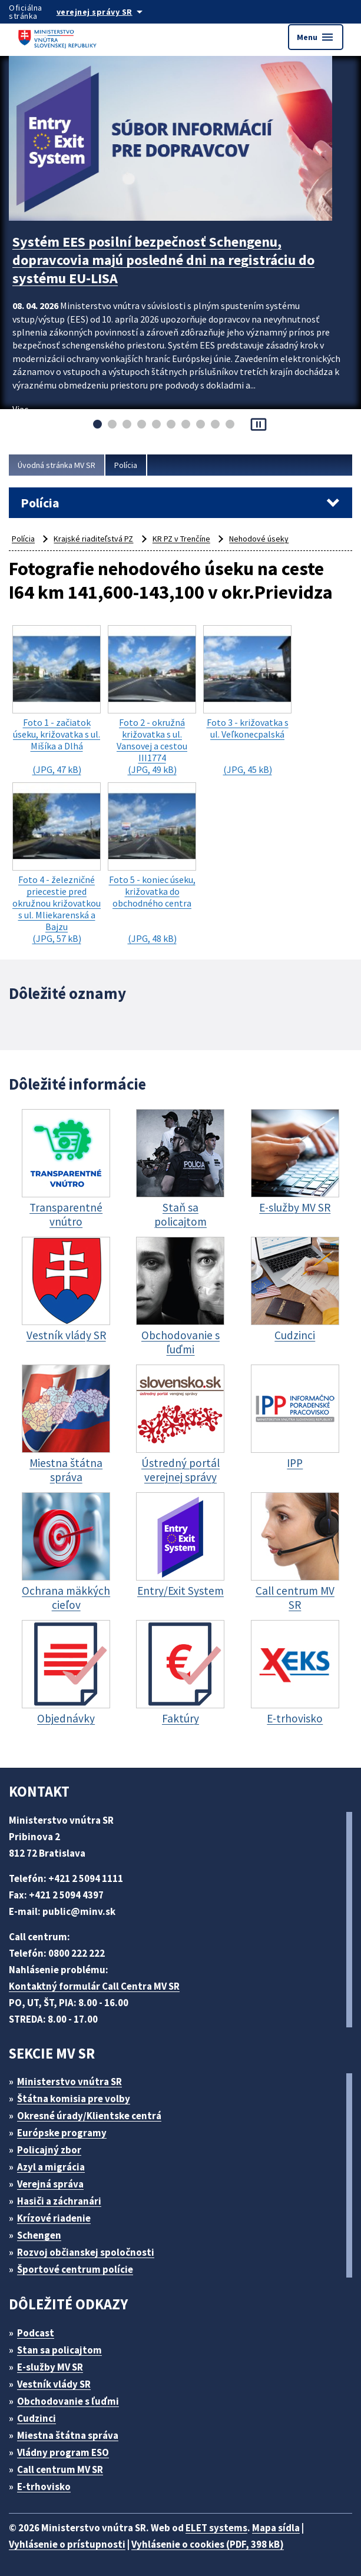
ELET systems (216, 2527)
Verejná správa (50, 2183)
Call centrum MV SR (60, 2469)
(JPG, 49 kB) (152, 700)
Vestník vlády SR (54, 2384)
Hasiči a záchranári (59, 2201)
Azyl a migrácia (51, 2166)
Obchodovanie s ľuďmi (68, 2401)
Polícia (125, 465)
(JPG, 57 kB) (56, 863)
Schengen (39, 2235)
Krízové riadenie (54, 2218)
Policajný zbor (49, 2149)
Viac (20, 409)
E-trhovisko (44, 2486)
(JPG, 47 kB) (56, 700)
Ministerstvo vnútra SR (69, 2081)
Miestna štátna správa (67, 2435)
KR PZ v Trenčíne (181, 538)
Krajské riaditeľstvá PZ (93, 538)
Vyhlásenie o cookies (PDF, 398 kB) (207, 2544)
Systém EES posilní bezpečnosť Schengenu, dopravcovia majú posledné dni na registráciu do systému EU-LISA (163, 260)
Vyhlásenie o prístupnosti (67, 2544)
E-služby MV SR (50, 2367)
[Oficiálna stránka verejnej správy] (111, 12)
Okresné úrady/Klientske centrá (89, 2115)
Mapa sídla (276, 2527)
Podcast (35, 2332)
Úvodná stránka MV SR (56, 465)
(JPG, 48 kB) (152, 863)
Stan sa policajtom (59, 2349)
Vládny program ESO (63, 2452)
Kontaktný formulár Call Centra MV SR (94, 1986)
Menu (315, 37)
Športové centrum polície (75, 2269)
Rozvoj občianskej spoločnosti (85, 2252)
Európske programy (62, 2132)
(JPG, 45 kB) (247, 700)
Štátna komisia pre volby (73, 2098)
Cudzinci (36, 2418)
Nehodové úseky (259, 538)
